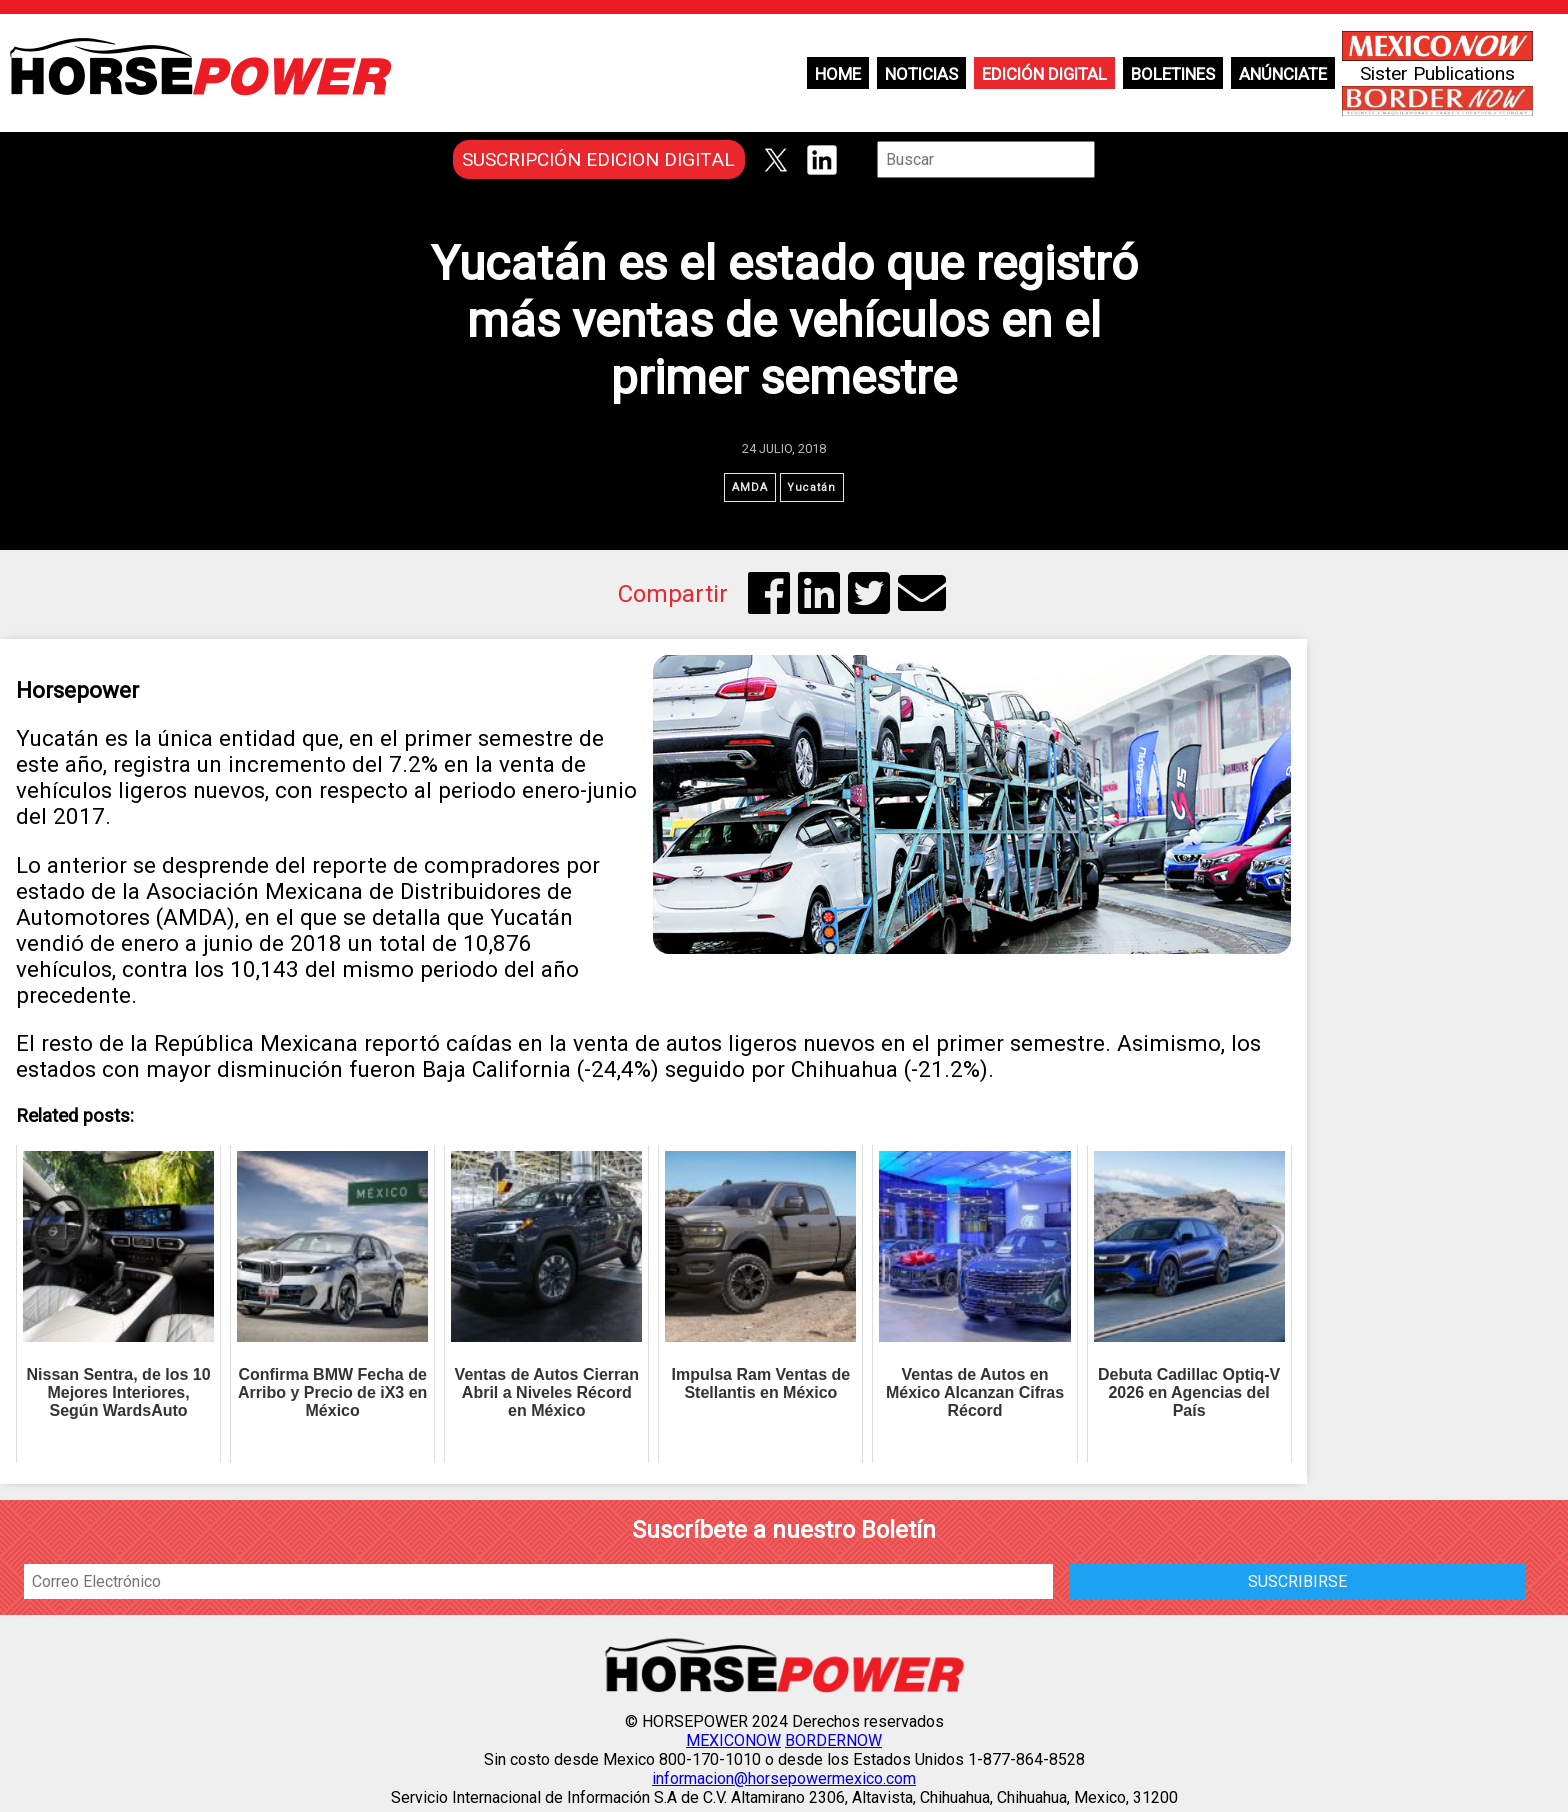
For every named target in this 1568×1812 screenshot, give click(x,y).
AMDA (746, 489)
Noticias (921, 74)
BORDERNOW (833, 1745)
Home (838, 74)
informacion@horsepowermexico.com (784, 1783)
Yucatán (815, 489)
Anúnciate (1283, 74)
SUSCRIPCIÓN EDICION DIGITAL (598, 159)
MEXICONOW (733, 1745)
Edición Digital (1044, 74)
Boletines (1173, 74)
